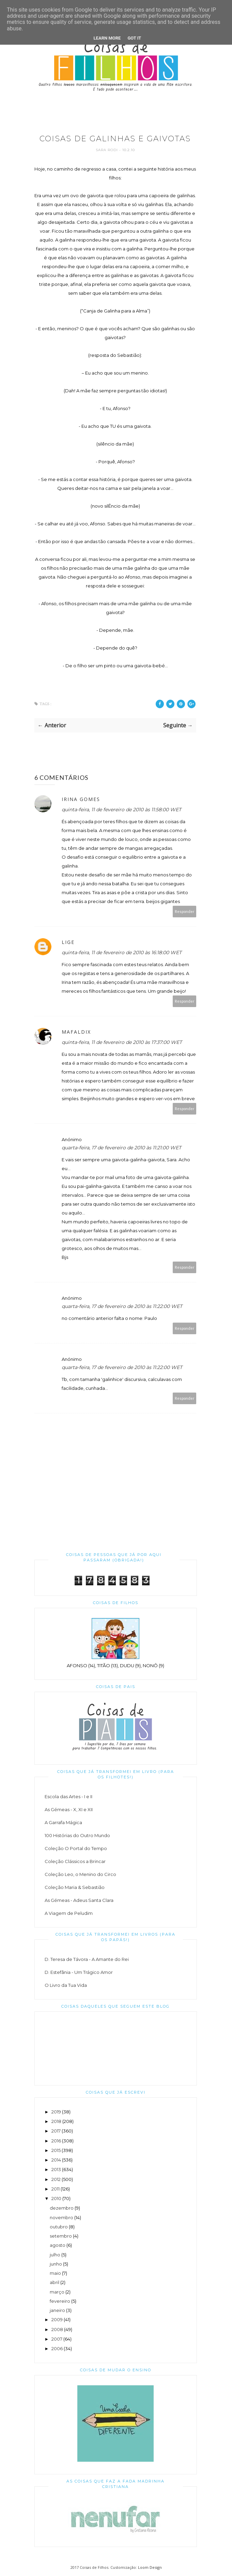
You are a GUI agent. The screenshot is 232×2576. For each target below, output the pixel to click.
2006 (57, 2348)
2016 (56, 2140)
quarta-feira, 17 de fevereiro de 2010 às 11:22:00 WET (122, 1306)
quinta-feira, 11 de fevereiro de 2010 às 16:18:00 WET (122, 952)
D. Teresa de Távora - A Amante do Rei (87, 1959)
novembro (61, 2217)
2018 (56, 2121)
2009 (57, 2319)
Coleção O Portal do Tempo (76, 1848)
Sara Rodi (107, 150)
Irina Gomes (81, 799)
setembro (61, 2236)
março (57, 2292)
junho (56, 2264)
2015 (56, 2150)
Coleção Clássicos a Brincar (75, 1861)
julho (55, 2254)
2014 (56, 2160)
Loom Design (150, 2567)
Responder (185, 911)
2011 (55, 2189)
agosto (57, 2245)
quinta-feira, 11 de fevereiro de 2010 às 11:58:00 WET (121, 809)
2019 (56, 2111)
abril (54, 2282)
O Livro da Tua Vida (66, 1985)
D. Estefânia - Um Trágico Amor (79, 1972)
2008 (57, 2329)
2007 (56, 2339)
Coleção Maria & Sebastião (75, 1887)
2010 (56, 2198)
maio (55, 2273)
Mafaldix (76, 1032)
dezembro (62, 2208)
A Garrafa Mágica (63, 1822)
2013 (56, 2169)
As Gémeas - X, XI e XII (69, 1809)
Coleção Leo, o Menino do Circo (80, 1874)
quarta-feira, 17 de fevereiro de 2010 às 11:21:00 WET (121, 1148)
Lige (68, 942)
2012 (56, 2179)
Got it (134, 38)
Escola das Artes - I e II (68, 1796)
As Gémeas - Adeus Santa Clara (79, 1900)
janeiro (57, 2310)
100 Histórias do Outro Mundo (77, 1835)
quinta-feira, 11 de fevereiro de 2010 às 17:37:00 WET (122, 1042)
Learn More (107, 38)
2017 (56, 2131)
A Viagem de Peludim (69, 1913)
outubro (59, 2226)
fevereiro (60, 2301)
